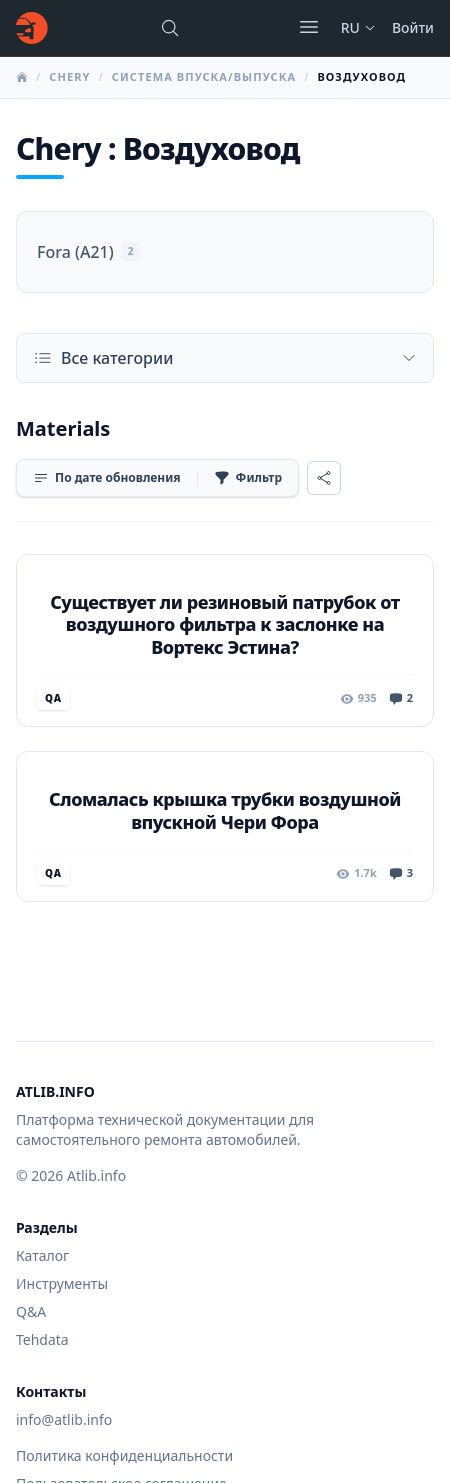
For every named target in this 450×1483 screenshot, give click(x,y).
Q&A (31, 1311)
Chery (69, 76)
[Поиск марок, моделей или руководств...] (170, 28)
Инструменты (62, 1283)
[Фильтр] (248, 478)
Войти (413, 27)
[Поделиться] (324, 478)
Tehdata (42, 1339)
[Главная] (32, 28)
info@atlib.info (64, 1419)
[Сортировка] (107, 478)
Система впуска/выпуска (204, 76)
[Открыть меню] (309, 27)
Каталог (42, 1255)
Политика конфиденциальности (124, 1455)
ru (358, 27)
